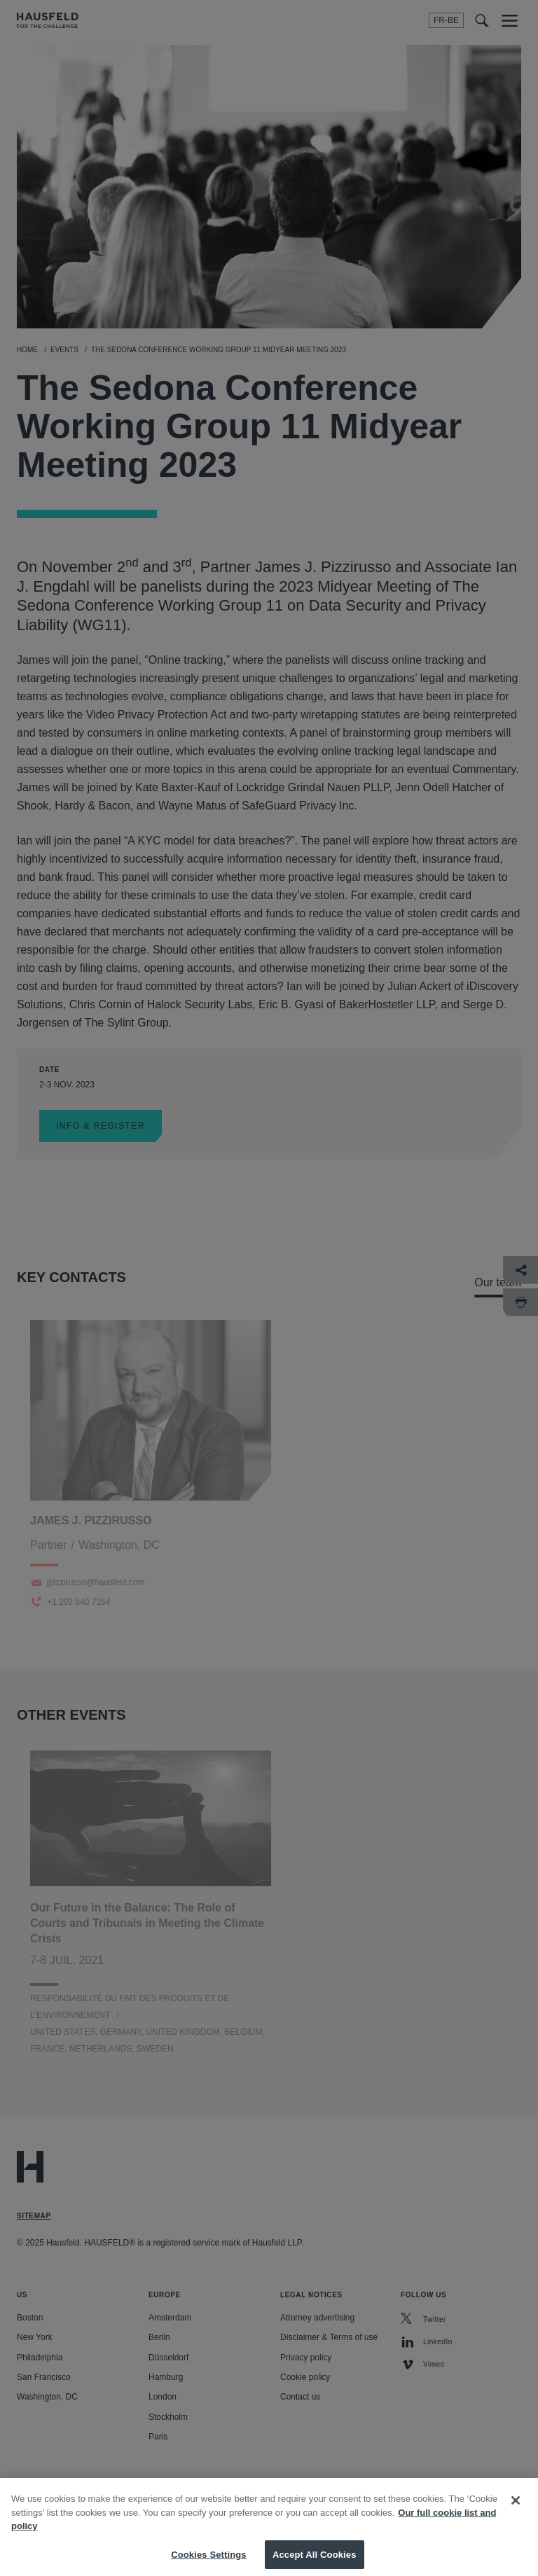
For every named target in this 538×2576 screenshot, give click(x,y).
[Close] (515, 2508)
